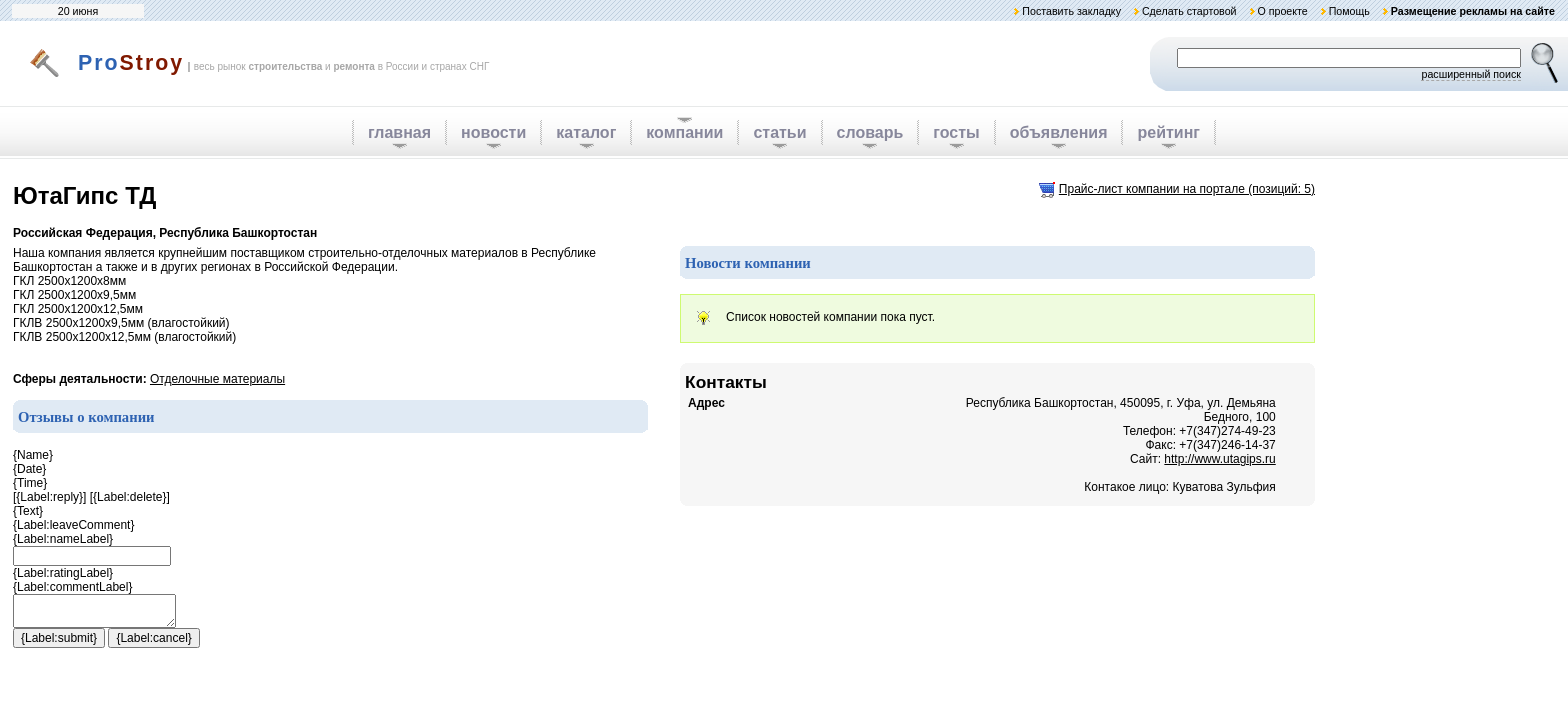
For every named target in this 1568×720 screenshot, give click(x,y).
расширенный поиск (1471, 74)
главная (399, 132)
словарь (870, 132)
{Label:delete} (129, 497)
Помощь (1349, 11)
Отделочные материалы (217, 379)
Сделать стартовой (1189, 11)
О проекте (1282, 11)
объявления (1059, 132)
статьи (779, 132)
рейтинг (1168, 132)
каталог (586, 132)
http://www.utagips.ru (1219, 459)
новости (493, 132)
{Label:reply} (49, 497)
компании (684, 132)
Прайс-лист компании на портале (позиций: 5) (1187, 189)
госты (956, 132)
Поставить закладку (1071, 11)
